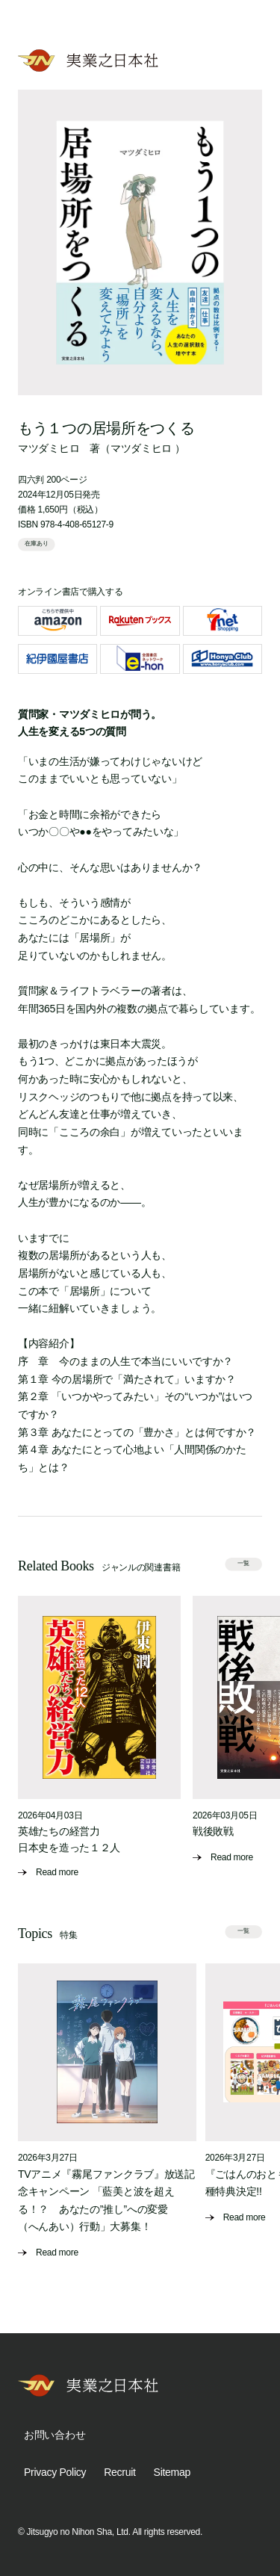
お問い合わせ (54, 2435)
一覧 (243, 1564)
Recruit (119, 2472)
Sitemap (172, 2472)
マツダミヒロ (48, 448)
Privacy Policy (55, 2472)
